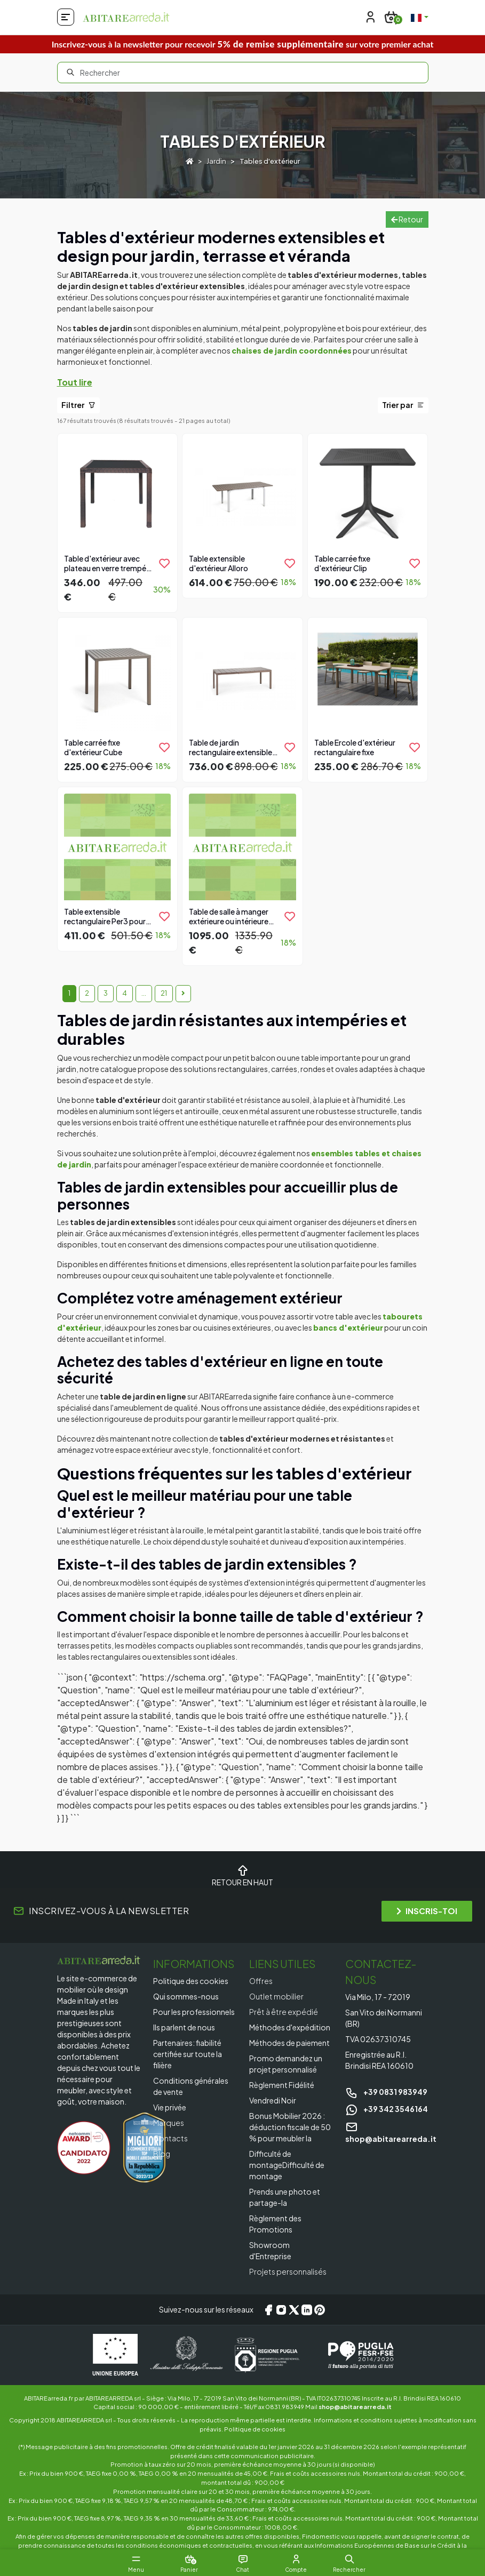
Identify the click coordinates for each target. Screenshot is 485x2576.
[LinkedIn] (306, 2310)
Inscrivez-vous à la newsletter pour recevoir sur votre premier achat (243, 44)
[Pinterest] (319, 2310)
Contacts (170, 2138)
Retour (407, 219)
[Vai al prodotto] (117, 522)
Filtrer (78, 405)
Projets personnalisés (288, 2271)
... (143, 993)
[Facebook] (268, 2310)
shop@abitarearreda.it (355, 2406)
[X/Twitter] (294, 2310)
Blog (161, 2153)
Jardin (216, 161)
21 (164, 993)
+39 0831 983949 (386, 2092)
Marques (168, 2122)
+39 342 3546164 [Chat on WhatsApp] (386, 2109)
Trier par (403, 405)
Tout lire (74, 382)
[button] (349, 2559)
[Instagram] (281, 2310)
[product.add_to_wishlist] (164, 563)
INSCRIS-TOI (426, 1911)
